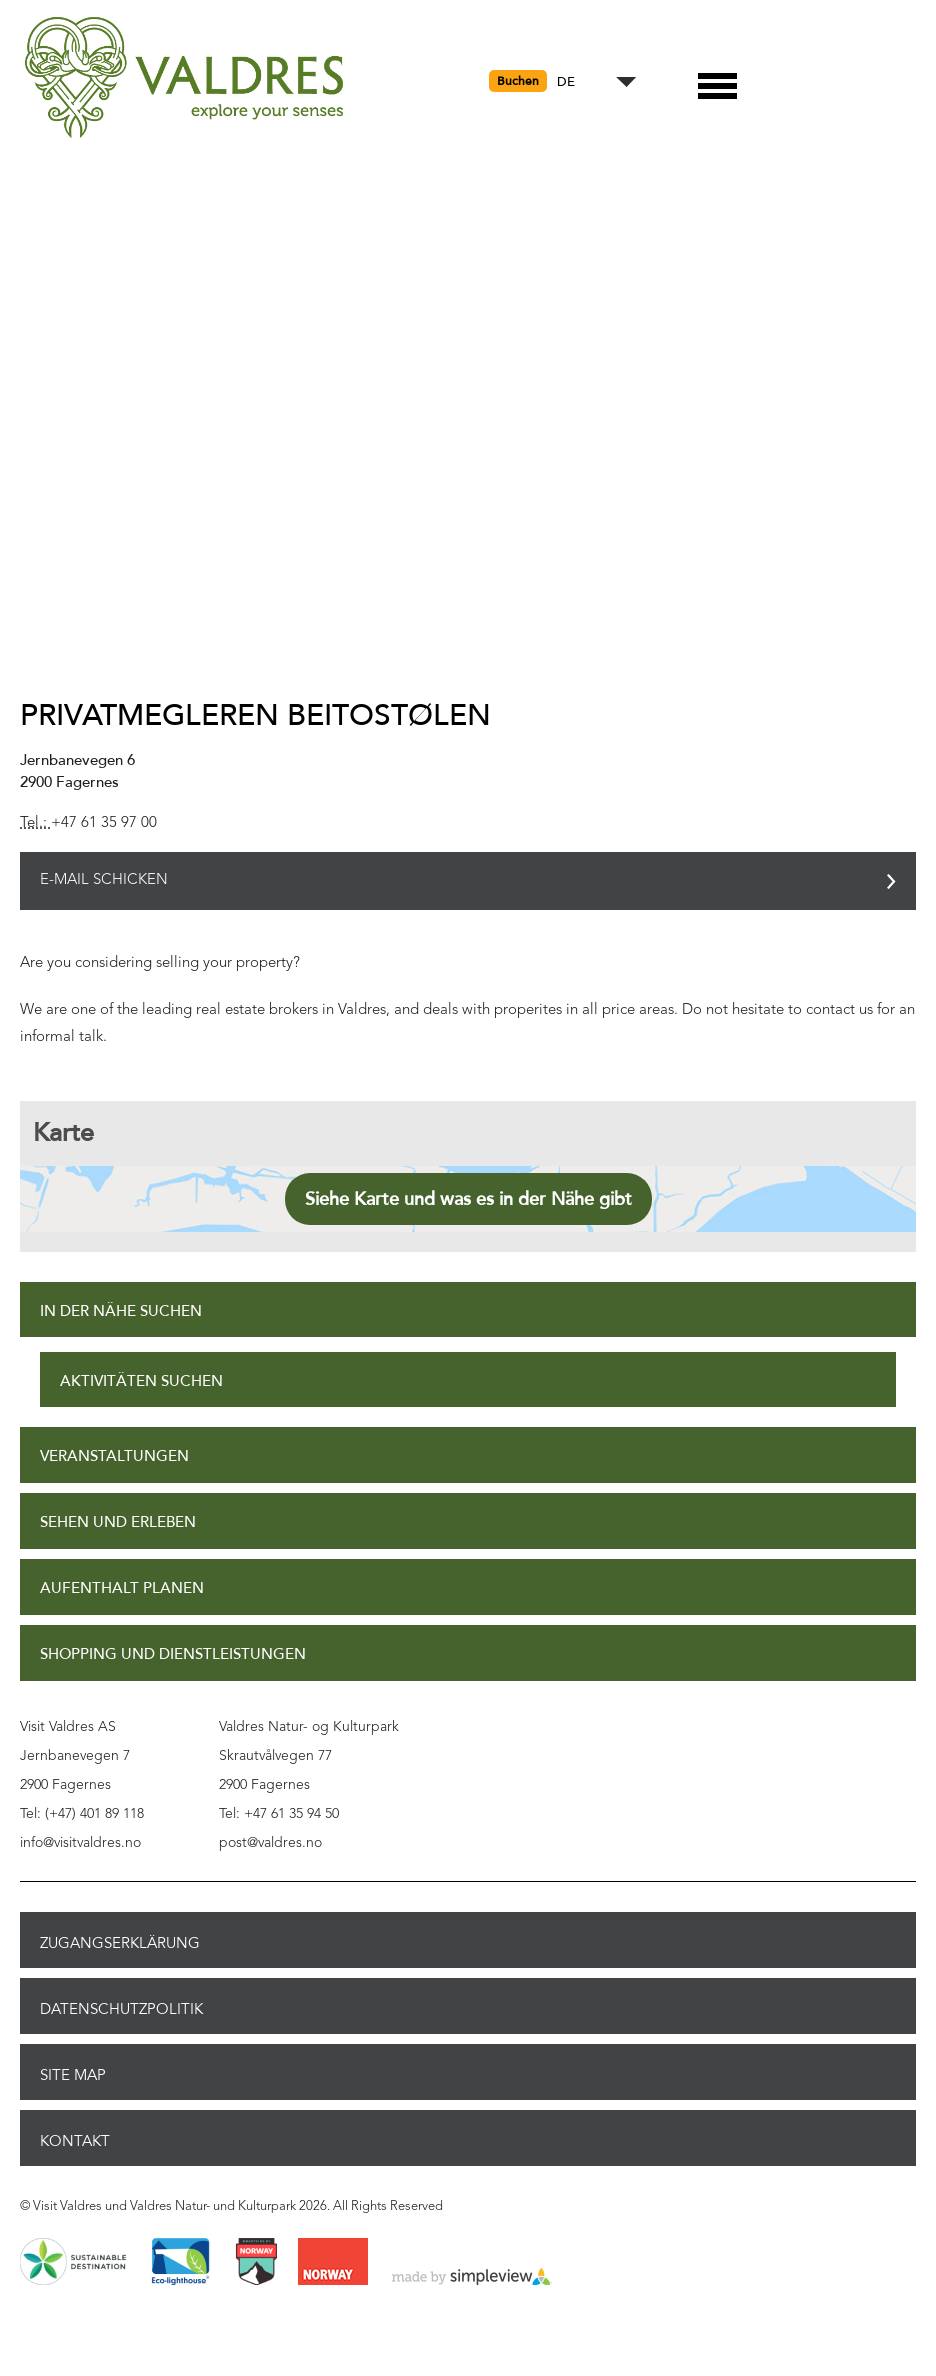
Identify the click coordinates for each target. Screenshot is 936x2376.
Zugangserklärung (120, 1943)
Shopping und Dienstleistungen (173, 1654)
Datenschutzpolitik (121, 2009)
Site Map (73, 2075)
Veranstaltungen (114, 1456)
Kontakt (75, 2141)
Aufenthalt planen (122, 1588)
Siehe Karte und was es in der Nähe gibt (468, 1199)
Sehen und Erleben (118, 1522)
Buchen (518, 81)
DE (566, 82)
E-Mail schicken (104, 880)
